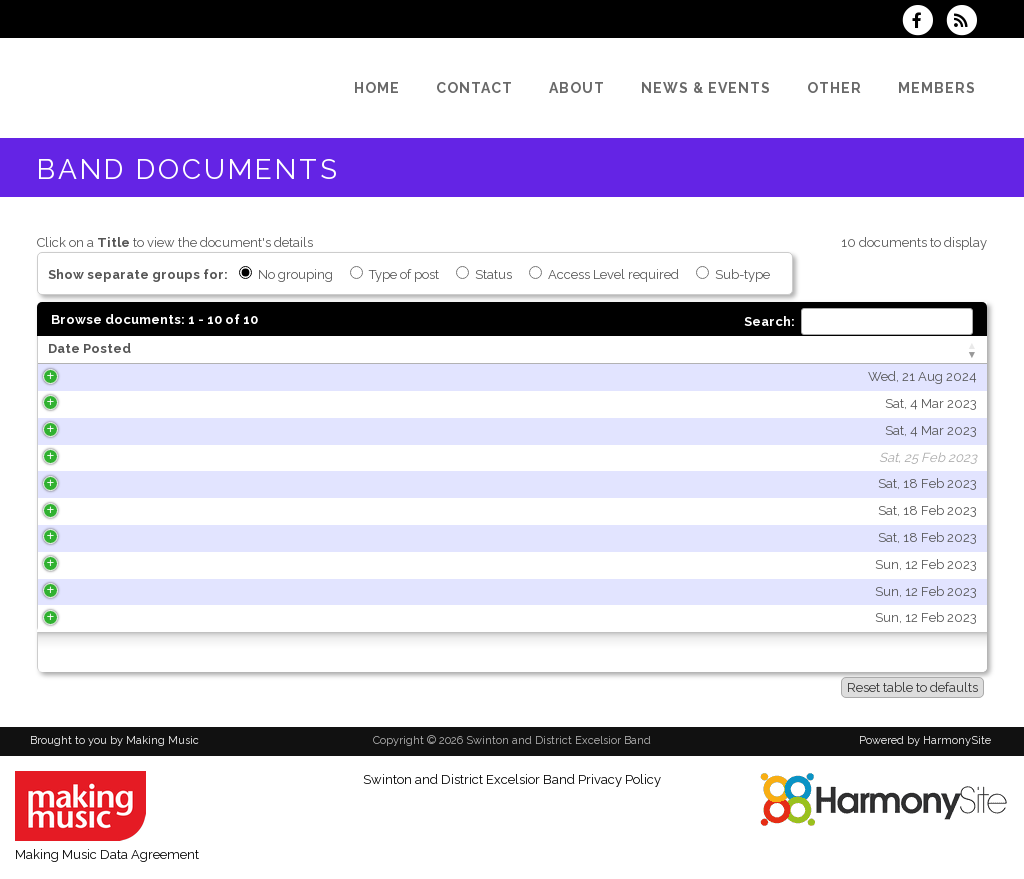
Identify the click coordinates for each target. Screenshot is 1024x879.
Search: (858, 321)
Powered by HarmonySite (925, 740)
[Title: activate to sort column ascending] (491, 350)
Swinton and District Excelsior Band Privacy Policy (512, 779)
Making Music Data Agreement (107, 854)
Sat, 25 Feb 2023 (247, 457)
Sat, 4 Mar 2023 (250, 403)
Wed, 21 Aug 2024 (241, 376)
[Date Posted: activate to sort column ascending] (172, 350)
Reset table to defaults (912, 687)
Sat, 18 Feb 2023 (246, 483)
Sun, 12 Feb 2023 (245, 564)
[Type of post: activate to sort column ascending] (832, 350)
